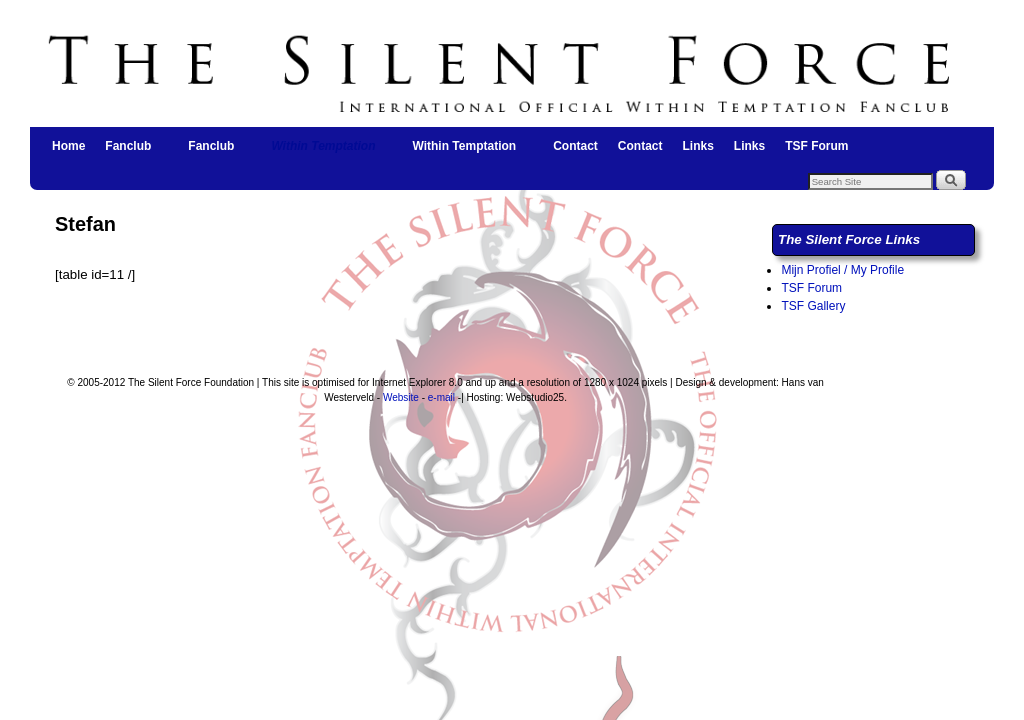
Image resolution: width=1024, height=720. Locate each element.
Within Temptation (324, 152)
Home (68, 146)
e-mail (441, 397)
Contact (575, 146)
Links (697, 146)
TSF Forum (816, 146)
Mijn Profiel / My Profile (842, 270)
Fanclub (129, 152)
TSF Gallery (813, 306)
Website (401, 397)
